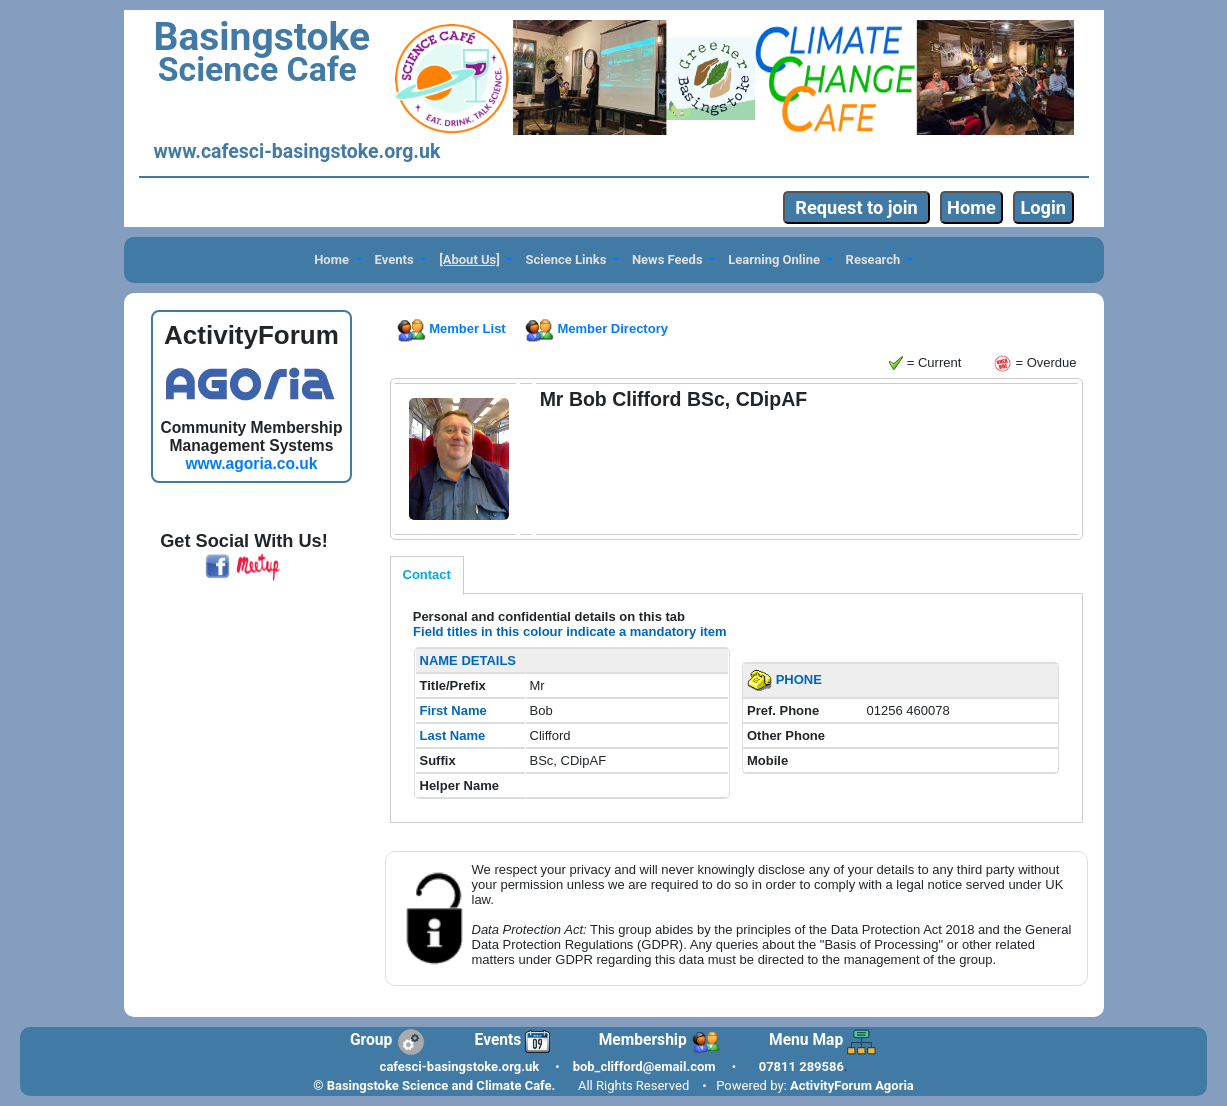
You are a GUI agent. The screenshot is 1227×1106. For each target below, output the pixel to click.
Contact (427, 574)
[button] (338, 260)
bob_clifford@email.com (644, 1066)
